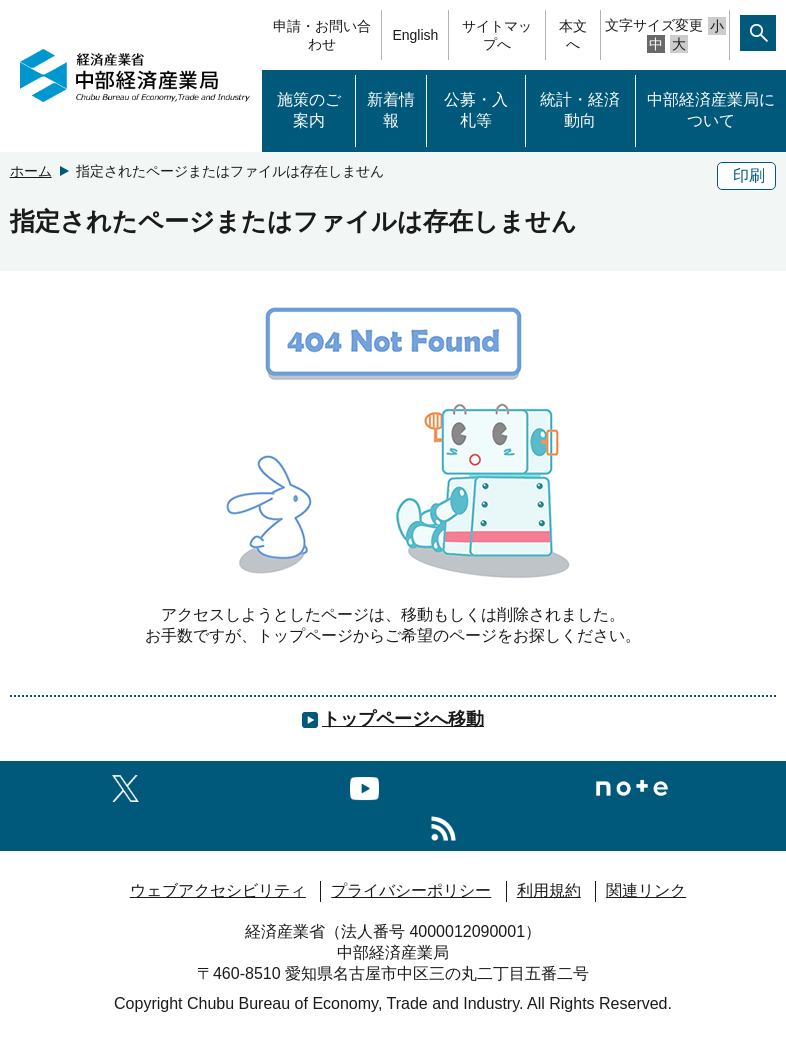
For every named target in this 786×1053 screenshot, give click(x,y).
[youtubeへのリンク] (364, 785)
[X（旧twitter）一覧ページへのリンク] (125, 785)
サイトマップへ (497, 35)
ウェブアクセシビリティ (218, 890)
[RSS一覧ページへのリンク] (443, 825)
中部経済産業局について (711, 110)
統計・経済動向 (580, 110)
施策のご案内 (309, 110)
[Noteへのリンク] (632, 785)
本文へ (573, 35)
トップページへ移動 (403, 719)
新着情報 (391, 110)
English (415, 35)
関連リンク (646, 890)
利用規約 (549, 890)
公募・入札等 (476, 110)
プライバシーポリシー (411, 890)
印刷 (749, 175)
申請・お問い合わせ (322, 35)
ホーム (31, 171)
